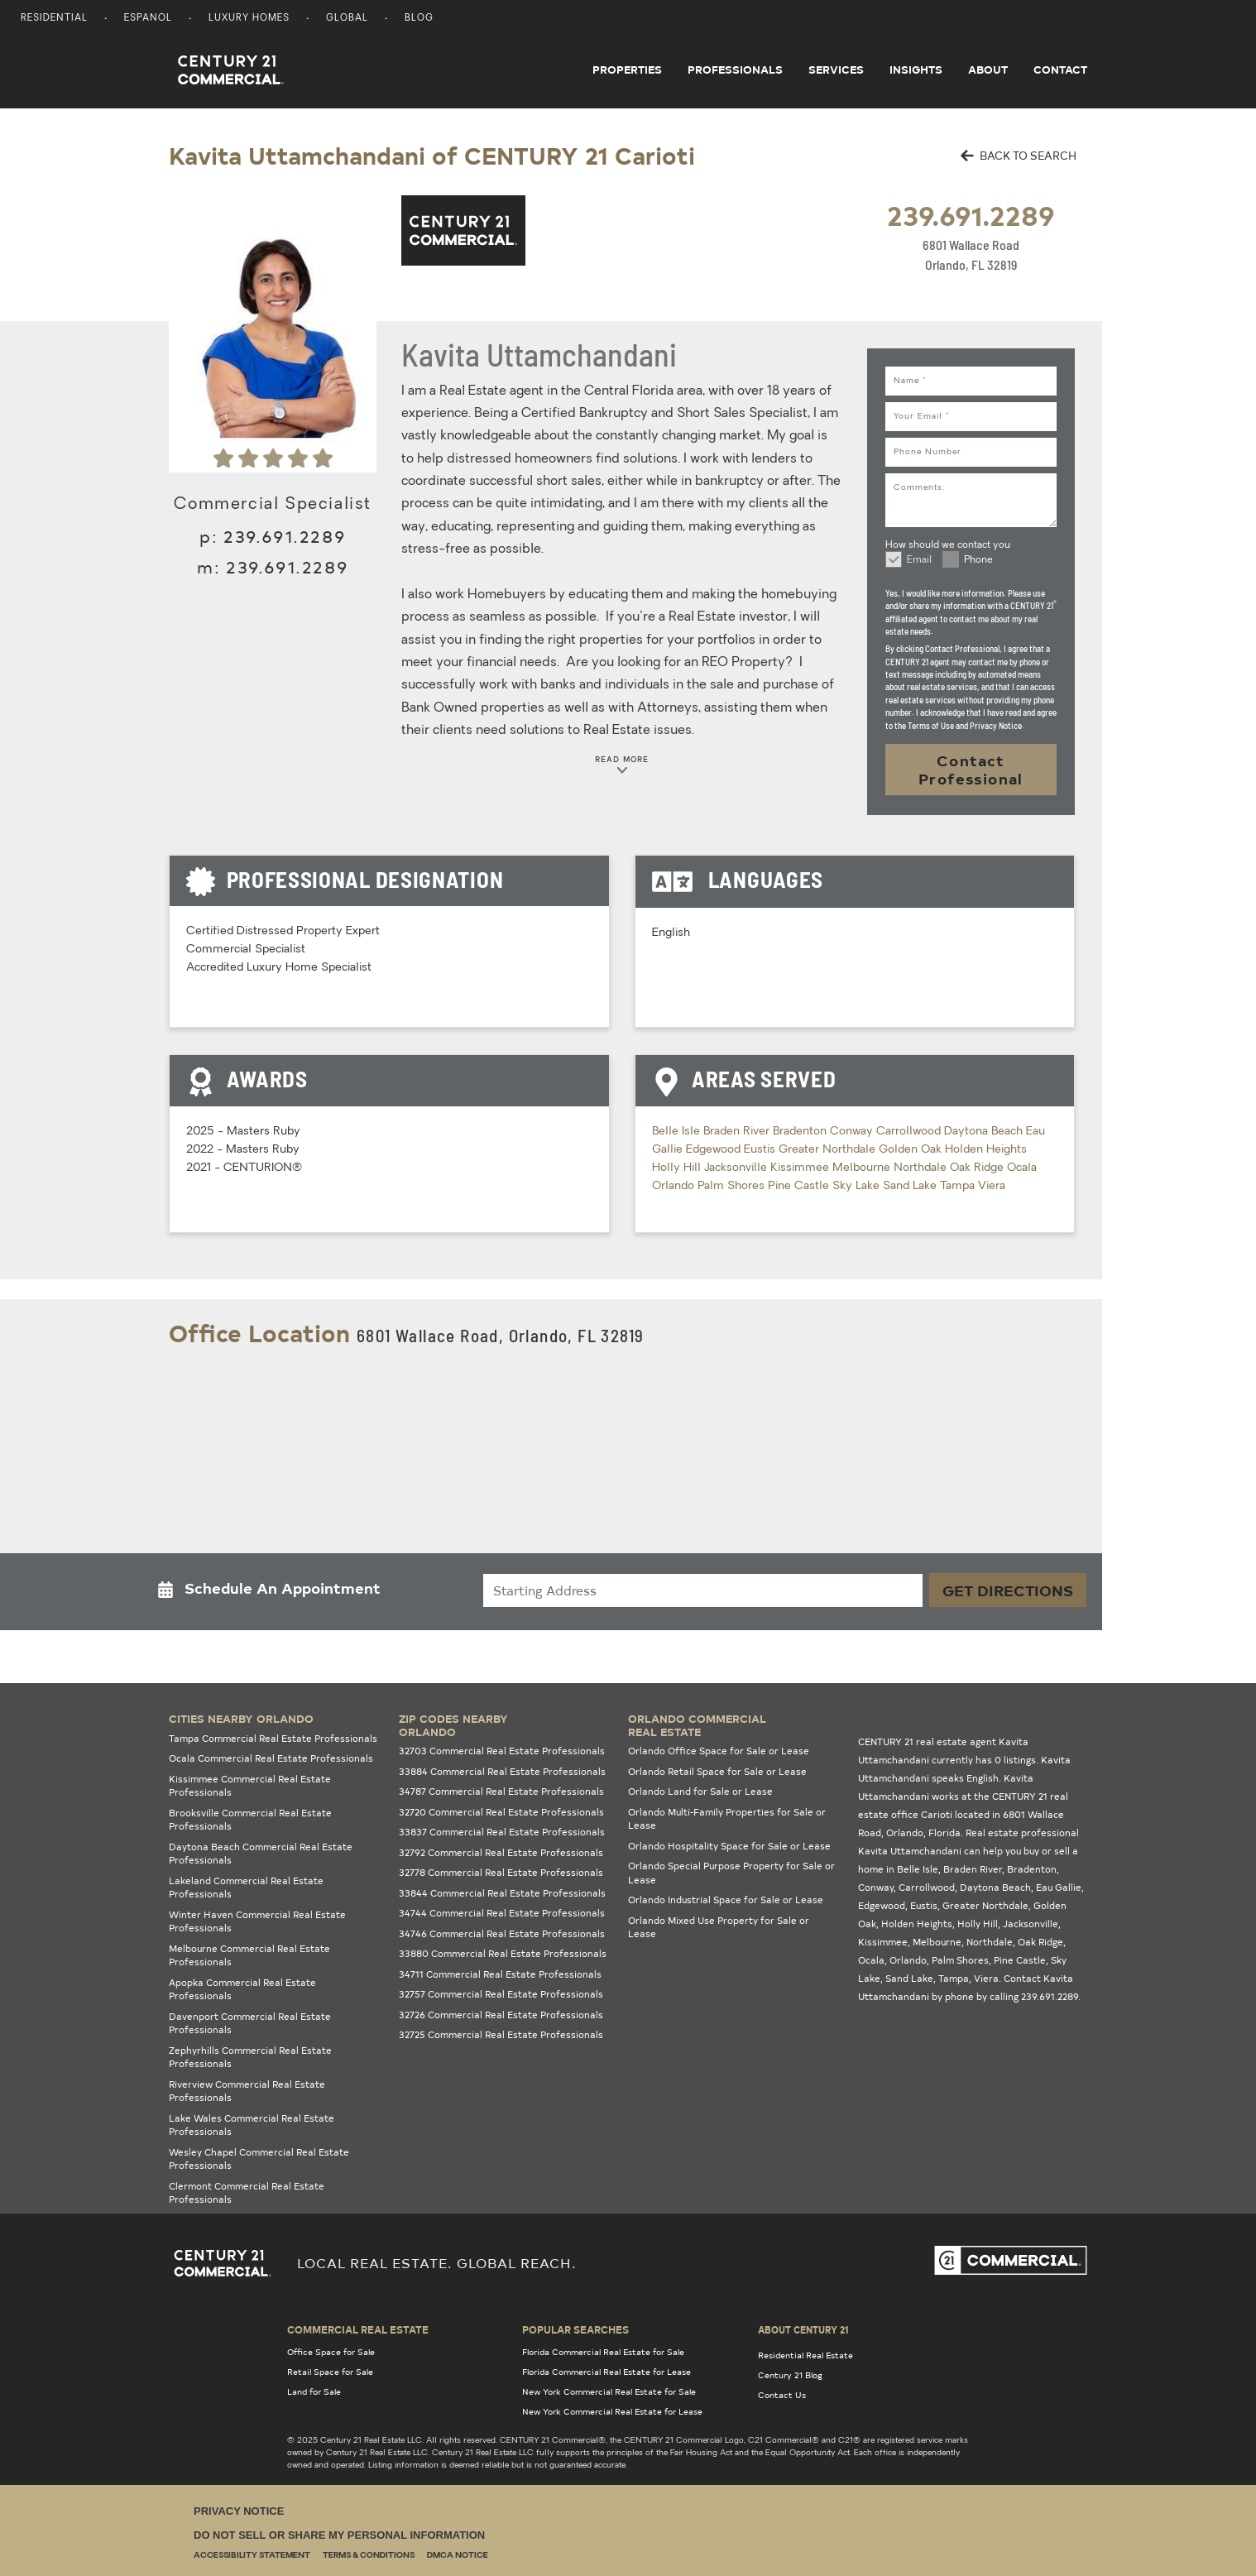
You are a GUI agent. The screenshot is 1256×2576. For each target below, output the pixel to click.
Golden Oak (912, 1150)
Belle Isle (677, 1131)
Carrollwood (910, 1131)
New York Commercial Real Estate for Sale (609, 2391)
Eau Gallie (1058, 1887)
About (988, 69)
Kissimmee (801, 1168)
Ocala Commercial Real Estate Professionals (271, 1758)
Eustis (761, 1150)
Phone (978, 560)
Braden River (738, 1131)
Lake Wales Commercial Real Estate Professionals (251, 2125)
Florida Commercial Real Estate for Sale (603, 2352)
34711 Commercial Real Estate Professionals (500, 1974)
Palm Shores (733, 1186)
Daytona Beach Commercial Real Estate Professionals (260, 1853)
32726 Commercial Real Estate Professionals (501, 2014)
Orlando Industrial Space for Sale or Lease (725, 1899)
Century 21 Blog (790, 2375)
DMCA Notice (457, 2555)
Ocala (1022, 1168)
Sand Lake (911, 1186)
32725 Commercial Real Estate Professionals (501, 2034)
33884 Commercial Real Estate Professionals (502, 1771)
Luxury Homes (249, 18)
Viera (991, 1186)
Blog (419, 18)
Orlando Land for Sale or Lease (700, 1791)
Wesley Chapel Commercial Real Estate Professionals (259, 2159)
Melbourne (863, 1168)
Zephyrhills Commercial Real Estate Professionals (250, 2057)
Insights (915, 69)
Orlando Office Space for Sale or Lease (718, 1750)
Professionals (735, 69)
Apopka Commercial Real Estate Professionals (242, 1989)
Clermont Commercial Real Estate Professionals (246, 2193)
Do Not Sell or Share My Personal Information (339, 2535)
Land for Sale (314, 2391)
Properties (627, 69)
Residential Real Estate (805, 2355)
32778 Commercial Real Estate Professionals (501, 1872)
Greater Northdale (829, 1150)
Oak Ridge (978, 1168)
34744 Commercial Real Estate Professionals (502, 1913)
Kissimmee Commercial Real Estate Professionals (250, 1785)
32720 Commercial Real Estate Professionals (501, 1812)
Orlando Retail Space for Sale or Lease (717, 1771)
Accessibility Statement (252, 2555)
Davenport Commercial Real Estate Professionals (250, 2023)
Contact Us (782, 2395)
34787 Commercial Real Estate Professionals (501, 1791)
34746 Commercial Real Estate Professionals (502, 1933)
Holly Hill (678, 1168)
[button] (273, 1591)
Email (919, 560)
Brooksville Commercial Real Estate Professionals (250, 1819)
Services (836, 69)
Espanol (148, 18)
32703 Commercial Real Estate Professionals (502, 1750)
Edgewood (715, 1150)
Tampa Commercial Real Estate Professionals (273, 1738)
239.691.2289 (971, 215)
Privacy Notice (239, 2511)
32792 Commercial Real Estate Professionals (501, 1852)
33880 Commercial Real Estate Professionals (502, 1953)
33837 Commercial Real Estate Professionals (502, 1831)
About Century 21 (803, 2329)
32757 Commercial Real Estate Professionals (501, 1994)
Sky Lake (857, 1186)
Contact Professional (970, 769)
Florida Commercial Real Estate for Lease (606, 2371)
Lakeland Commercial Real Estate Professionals (246, 1887)
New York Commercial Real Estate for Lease (612, 2411)
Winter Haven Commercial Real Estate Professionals (257, 1921)
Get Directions (1007, 1590)
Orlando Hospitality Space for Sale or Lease (729, 1846)
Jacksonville (737, 1168)
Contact (1060, 69)
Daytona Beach (985, 1131)
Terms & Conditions (369, 2555)
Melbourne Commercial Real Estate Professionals (249, 1955)
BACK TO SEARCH (1018, 155)
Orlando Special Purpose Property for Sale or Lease (731, 1872)
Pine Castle (800, 1186)
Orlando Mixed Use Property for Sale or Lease (718, 1927)
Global (347, 18)
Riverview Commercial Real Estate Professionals (247, 2091)
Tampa (959, 1186)
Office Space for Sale (331, 2352)
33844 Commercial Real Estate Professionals (502, 1893)
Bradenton (801, 1131)
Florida (944, 1832)
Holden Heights (986, 1150)
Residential (54, 18)
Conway (853, 1131)
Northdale (922, 1168)
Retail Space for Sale (330, 2371)
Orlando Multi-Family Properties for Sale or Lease (727, 1819)
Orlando (675, 1186)
